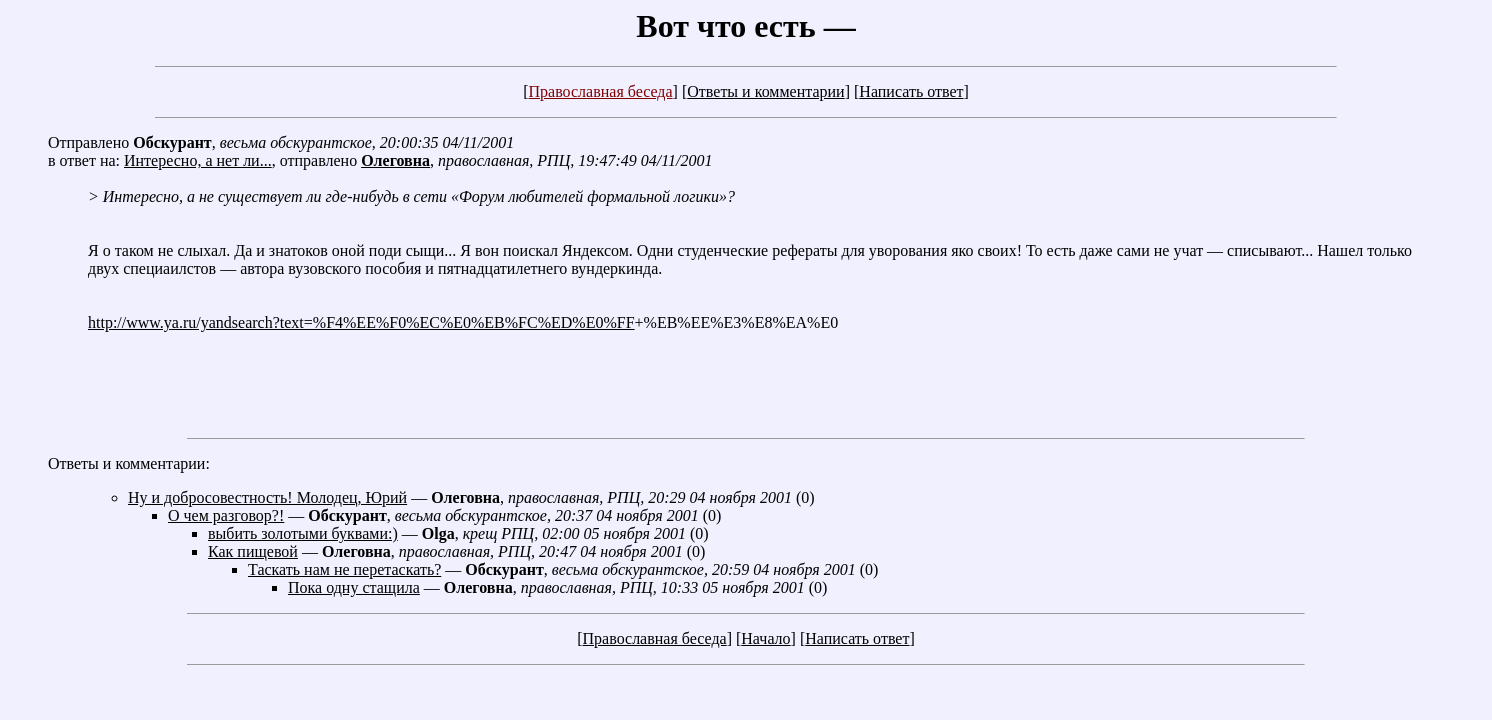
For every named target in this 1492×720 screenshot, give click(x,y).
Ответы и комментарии (765, 91)
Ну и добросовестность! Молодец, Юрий (267, 497)
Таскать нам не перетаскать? (344, 569)
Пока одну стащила (354, 587)
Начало (765, 638)
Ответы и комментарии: (129, 463)
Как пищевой (253, 551)
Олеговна (395, 160)
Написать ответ (911, 91)
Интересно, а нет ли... (198, 160)
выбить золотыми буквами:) (303, 533)
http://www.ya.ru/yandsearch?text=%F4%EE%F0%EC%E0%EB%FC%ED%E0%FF (361, 322)
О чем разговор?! (226, 515)
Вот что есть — (745, 26)
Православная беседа (600, 91)
